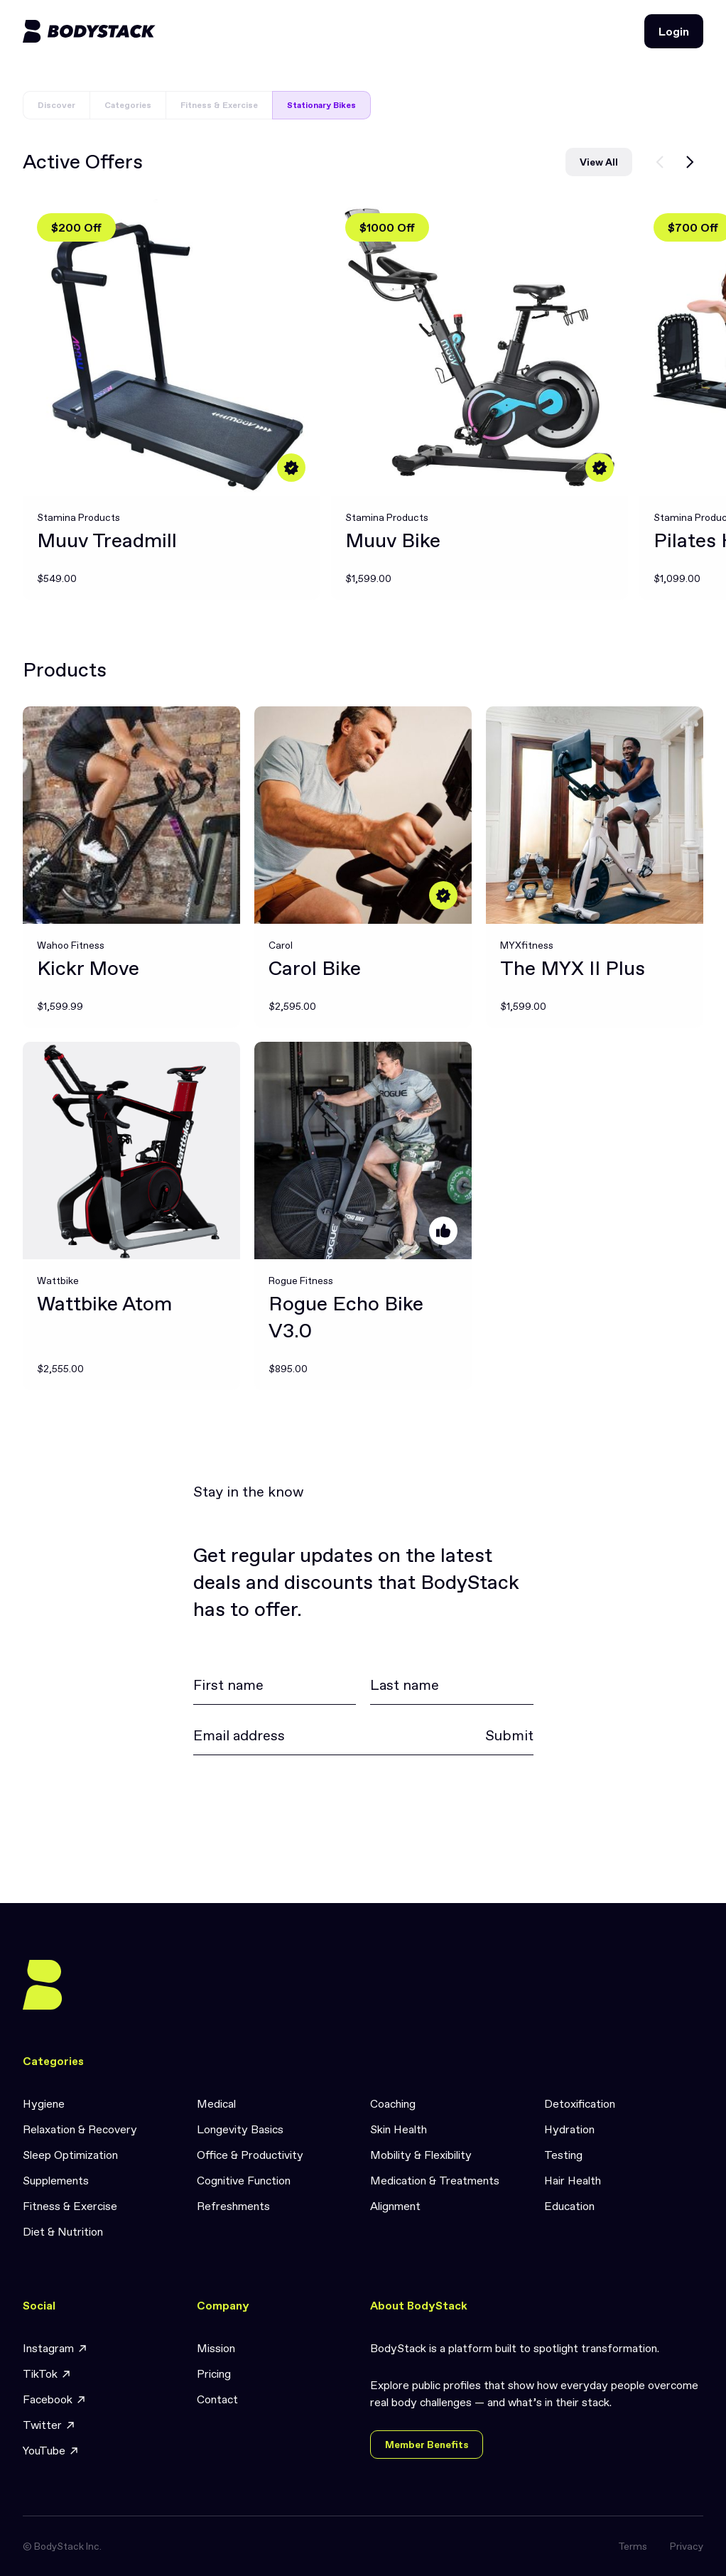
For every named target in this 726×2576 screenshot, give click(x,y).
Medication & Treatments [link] (434, 2180)
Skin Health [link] (398, 2129)
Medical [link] (216, 2103)
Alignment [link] (395, 2206)
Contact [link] (217, 2399)
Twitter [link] (49, 2425)
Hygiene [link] (44, 2103)
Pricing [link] (214, 2373)
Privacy (686, 2546)
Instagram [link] (55, 2348)
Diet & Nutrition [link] (63, 2231)
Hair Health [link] (572, 2180)
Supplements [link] (56, 2180)
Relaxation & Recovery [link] (80, 2129)
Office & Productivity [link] (250, 2154)
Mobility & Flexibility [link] (421, 2154)
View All (599, 162)
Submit (509, 1735)
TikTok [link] (47, 2374)
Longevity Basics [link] (240, 2129)
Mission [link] (216, 2348)
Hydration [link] (569, 2129)
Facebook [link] (55, 2399)
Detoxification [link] (579, 2103)
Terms (632, 2546)
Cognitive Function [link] (244, 2180)
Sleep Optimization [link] (70, 2154)
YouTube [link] (51, 2450)
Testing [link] (563, 2154)
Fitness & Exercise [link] (70, 2206)
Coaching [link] (393, 2103)
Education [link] (569, 2206)
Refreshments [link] (233, 2206)
